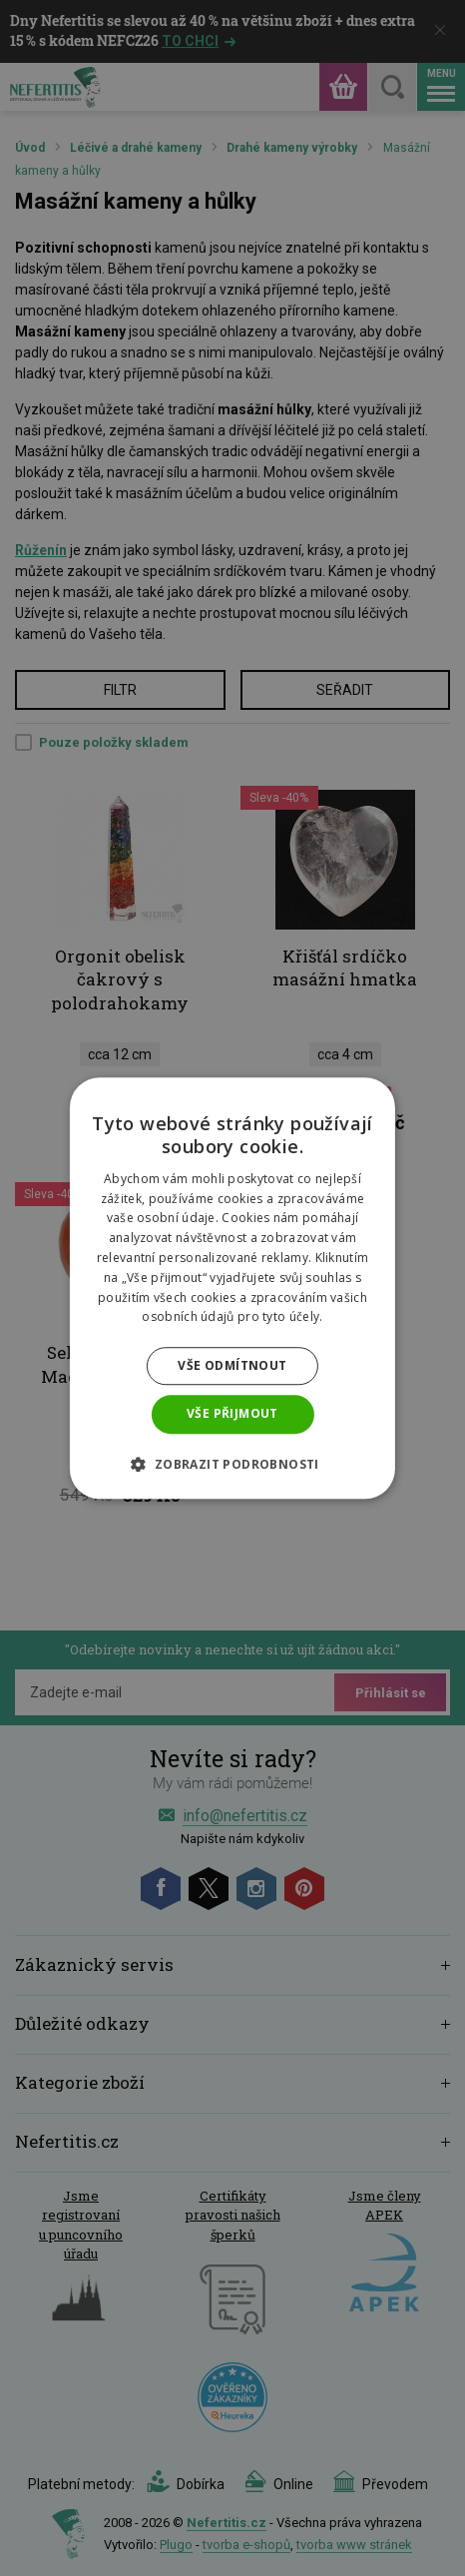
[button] (232, 1464)
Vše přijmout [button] (232, 1413)
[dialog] (232, 1288)
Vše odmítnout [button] (232, 1365)
